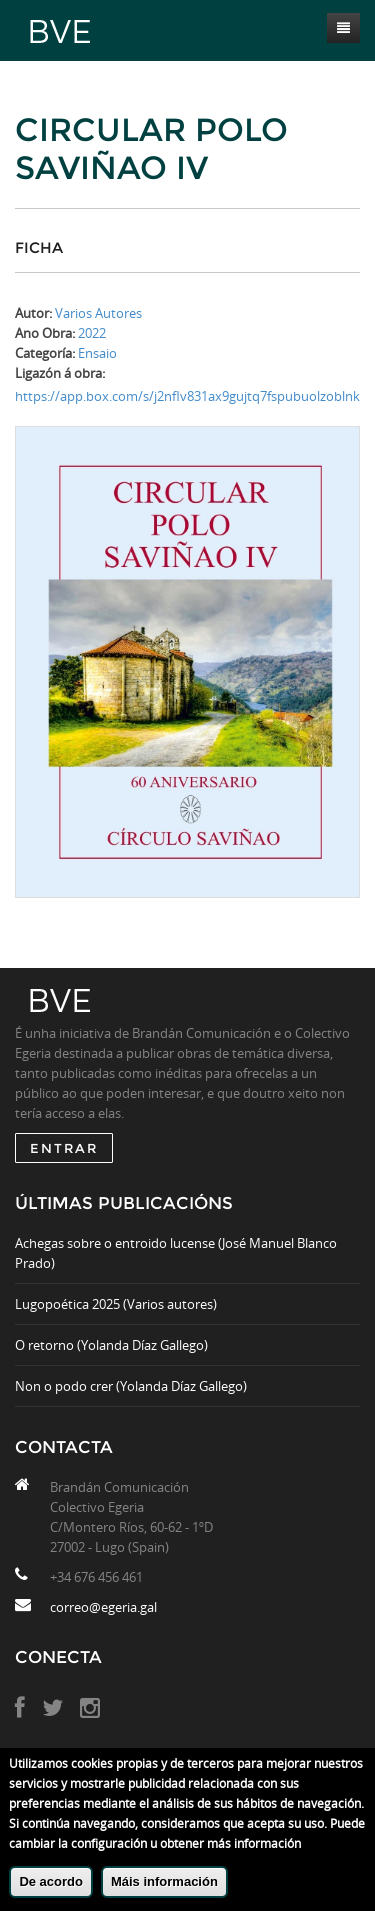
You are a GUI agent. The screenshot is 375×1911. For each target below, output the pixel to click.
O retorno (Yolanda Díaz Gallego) (111, 1345)
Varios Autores (98, 313)
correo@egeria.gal (103, 1607)
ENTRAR (64, 1148)
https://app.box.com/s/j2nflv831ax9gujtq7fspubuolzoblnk (187, 396)
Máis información (164, 1881)
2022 (92, 333)
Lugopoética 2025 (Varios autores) (116, 1304)
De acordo (51, 1881)
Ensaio (97, 353)
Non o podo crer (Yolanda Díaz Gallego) (131, 1386)
